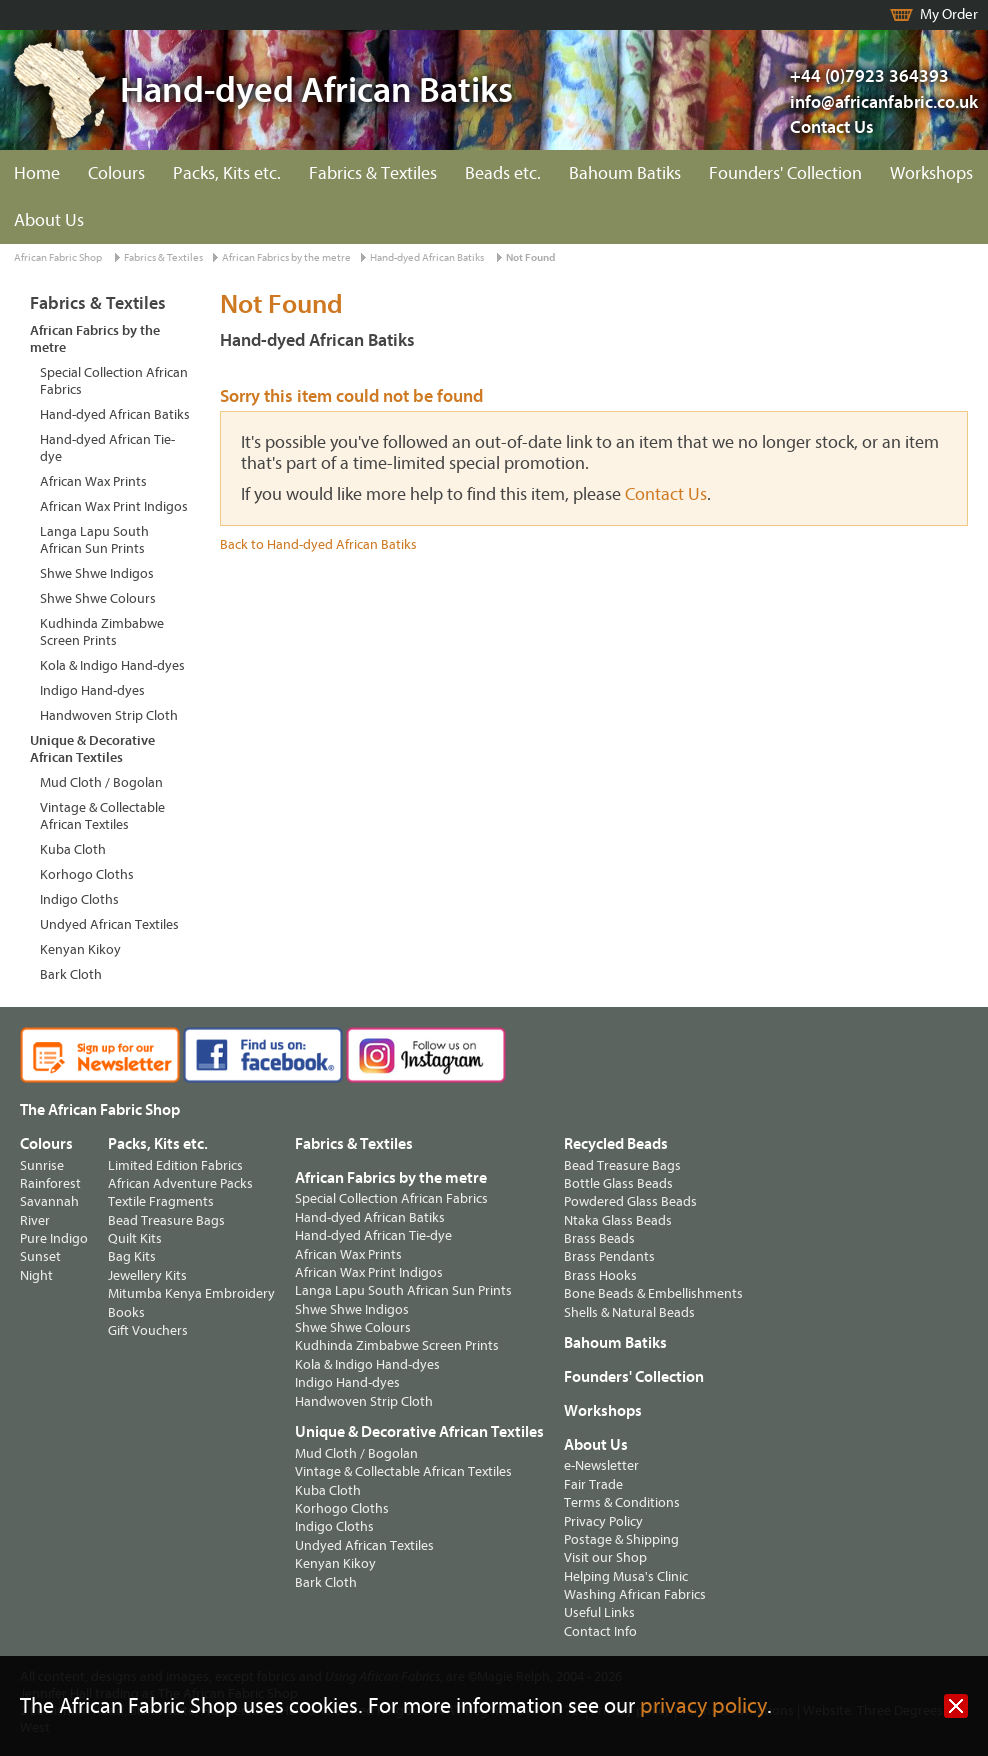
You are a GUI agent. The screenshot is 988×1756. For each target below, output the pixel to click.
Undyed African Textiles (109, 924)
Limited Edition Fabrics (175, 1165)
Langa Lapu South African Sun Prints (94, 540)
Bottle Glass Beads (618, 1183)
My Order (949, 14)
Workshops (931, 173)
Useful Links (599, 1612)
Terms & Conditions (622, 1502)
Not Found (530, 257)
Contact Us (832, 127)
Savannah (49, 1201)
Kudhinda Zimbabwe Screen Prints (102, 632)
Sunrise (42, 1165)
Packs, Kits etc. (227, 173)
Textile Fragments (161, 1201)
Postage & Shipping (621, 1539)
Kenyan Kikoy (80, 949)
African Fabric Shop (58, 257)
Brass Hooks (600, 1275)
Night (36, 1275)
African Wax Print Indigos (114, 506)
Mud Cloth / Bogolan (101, 782)
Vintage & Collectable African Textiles (102, 816)
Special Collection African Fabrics (114, 381)
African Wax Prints (93, 481)
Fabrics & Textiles (373, 173)
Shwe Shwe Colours (98, 598)
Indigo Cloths (79, 899)
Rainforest (50, 1183)
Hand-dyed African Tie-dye (107, 448)
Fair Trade (593, 1484)
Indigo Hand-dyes (92, 690)
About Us (49, 220)
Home (37, 173)
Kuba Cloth (73, 849)
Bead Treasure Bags (166, 1220)
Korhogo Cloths (87, 874)
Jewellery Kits (147, 1275)
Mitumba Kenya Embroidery (191, 1293)
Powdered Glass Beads (630, 1201)
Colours (116, 173)
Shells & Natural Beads (629, 1312)
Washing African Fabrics (635, 1594)
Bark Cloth (71, 974)
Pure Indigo (54, 1238)
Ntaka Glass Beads (618, 1220)
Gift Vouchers (148, 1330)
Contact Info (600, 1631)
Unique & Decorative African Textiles (92, 749)
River (35, 1220)
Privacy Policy (603, 1521)
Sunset (40, 1256)
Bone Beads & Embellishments (653, 1293)
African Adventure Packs (180, 1183)
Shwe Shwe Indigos (97, 573)
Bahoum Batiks (625, 173)
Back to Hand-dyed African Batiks (318, 544)
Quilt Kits (135, 1238)
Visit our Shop (605, 1557)
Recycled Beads (616, 1144)
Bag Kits (132, 1256)
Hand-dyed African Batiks (427, 257)
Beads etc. (503, 173)
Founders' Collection (785, 173)
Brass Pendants (609, 1256)
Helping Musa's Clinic (626, 1576)
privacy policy (703, 1706)
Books (126, 1312)
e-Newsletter (601, 1465)
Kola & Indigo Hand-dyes (112, 665)
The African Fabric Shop (100, 1110)
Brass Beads (599, 1238)
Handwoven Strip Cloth (109, 715)
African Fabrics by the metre (286, 257)
